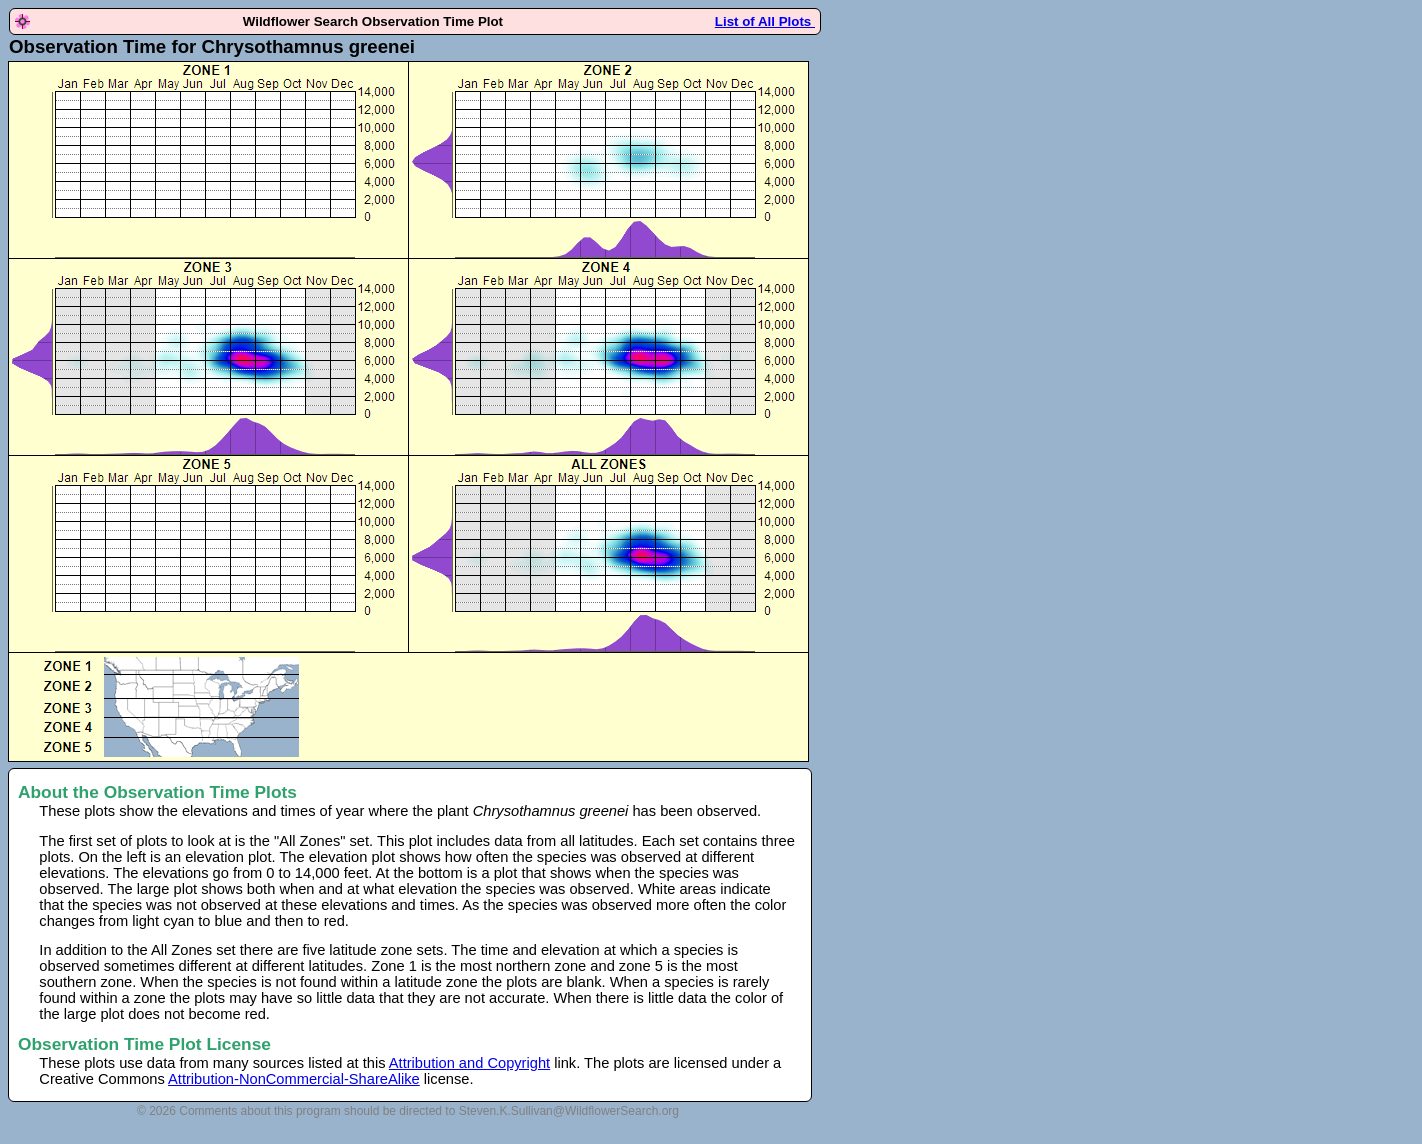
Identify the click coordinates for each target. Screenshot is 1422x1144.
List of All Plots (765, 21)
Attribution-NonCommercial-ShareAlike (294, 1079)
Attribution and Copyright (469, 1063)
